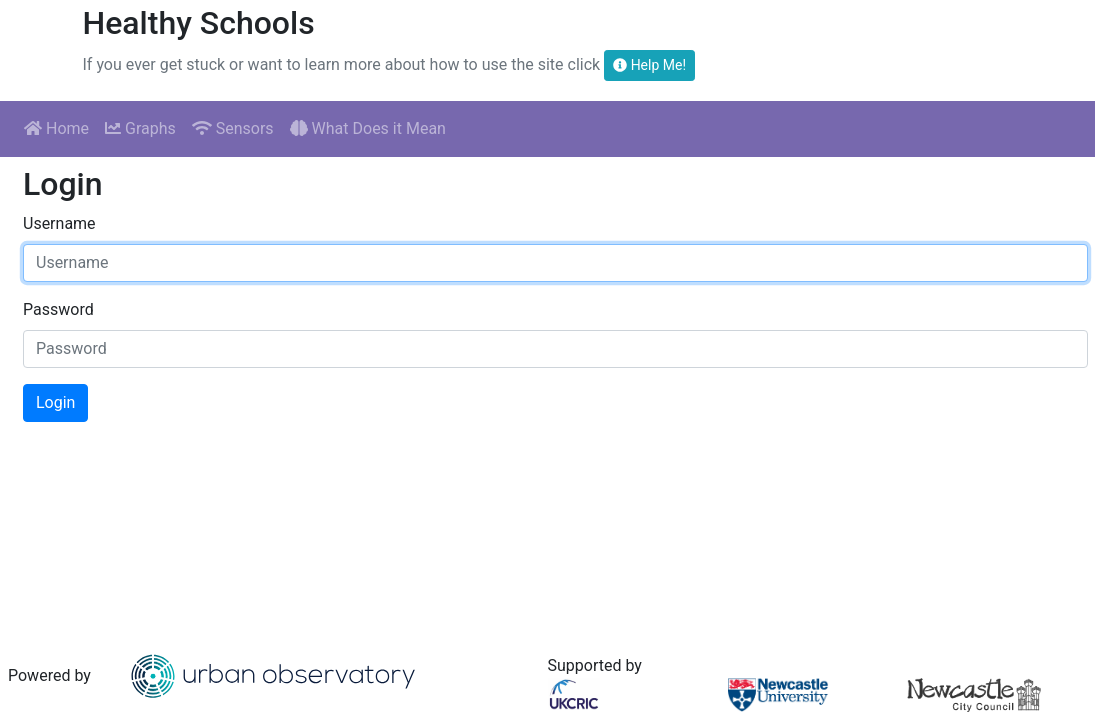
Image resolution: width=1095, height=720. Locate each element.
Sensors (233, 128)
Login (55, 402)
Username (59, 223)
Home (56, 128)
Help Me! (649, 65)
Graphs (140, 128)
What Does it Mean (368, 128)
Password (58, 309)
